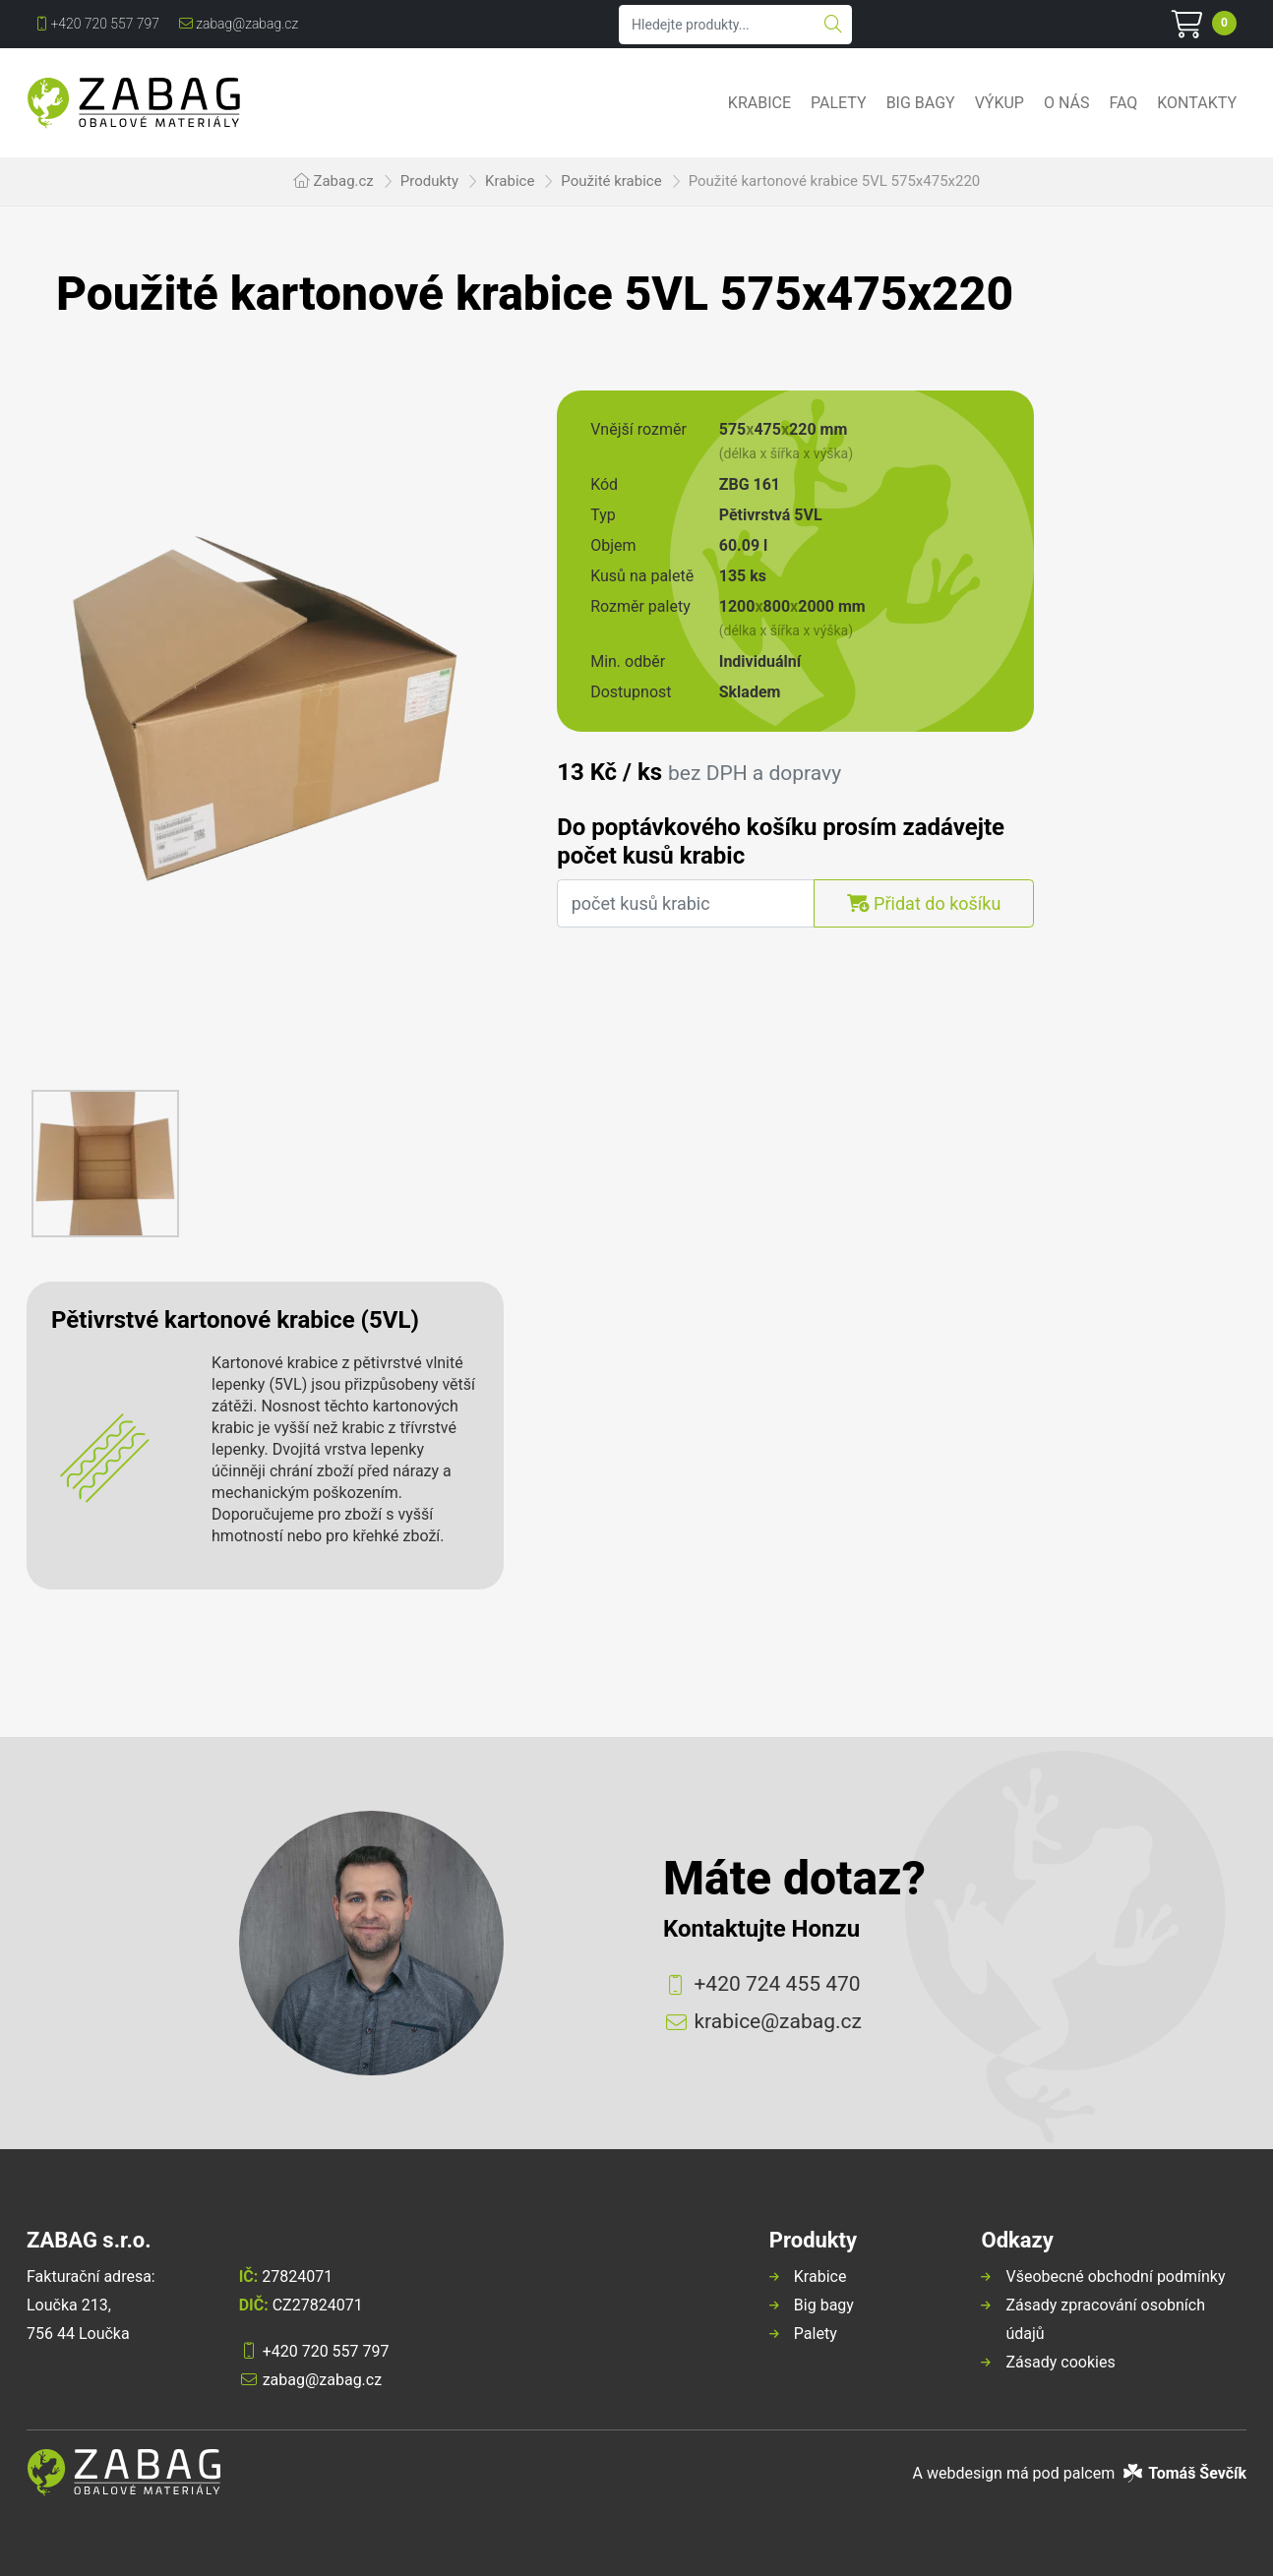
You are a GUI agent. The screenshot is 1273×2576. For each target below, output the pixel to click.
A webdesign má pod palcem (1079, 2473)
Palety (839, 102)
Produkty (429, 181)
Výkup (999, 102)
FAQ (1123, 102)
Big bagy (920, 102)
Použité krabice (611, 181)
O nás (1066, 102)
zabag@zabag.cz (238, 23)
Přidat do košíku (923, 903)
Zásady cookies (1060, 2362)
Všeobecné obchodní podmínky (1115, 2276)
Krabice (759, 102)
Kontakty (1197, 102)
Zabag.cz (343, 181)
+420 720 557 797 (97, 23)
